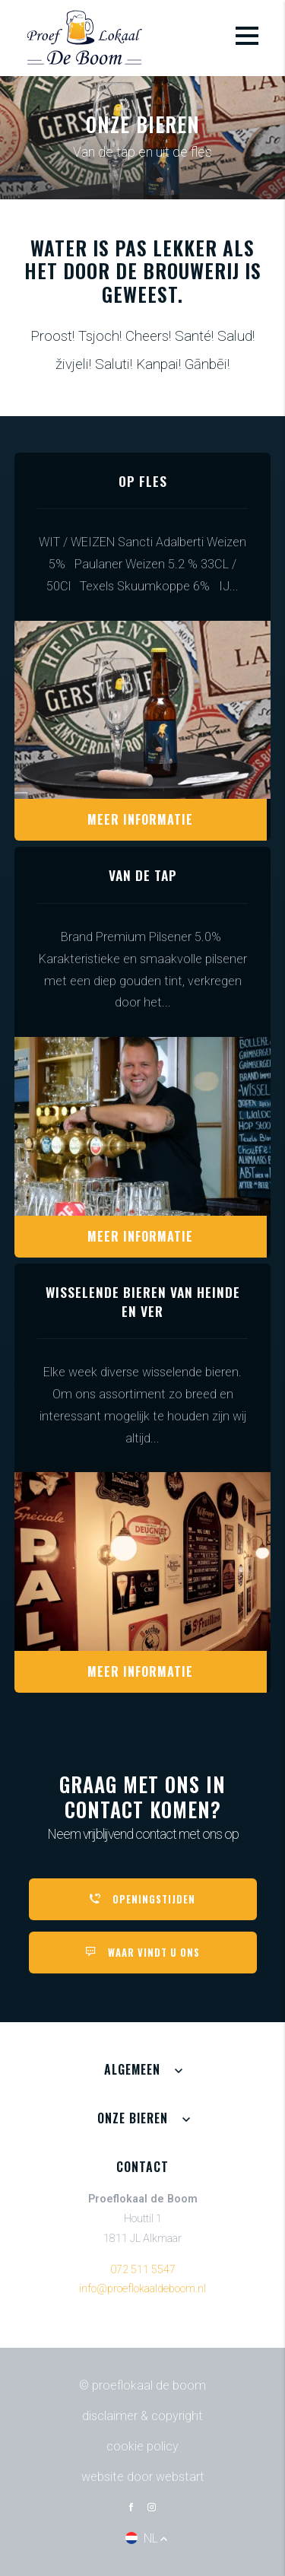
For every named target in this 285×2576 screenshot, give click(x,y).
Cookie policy (142, 2446)
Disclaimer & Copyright (142, 2416)
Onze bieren (132, 2118)
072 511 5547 (143, 2269)
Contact (142, 2167)
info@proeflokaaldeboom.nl (142, 2288)
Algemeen (132, 2069)
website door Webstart (142, 2476)
